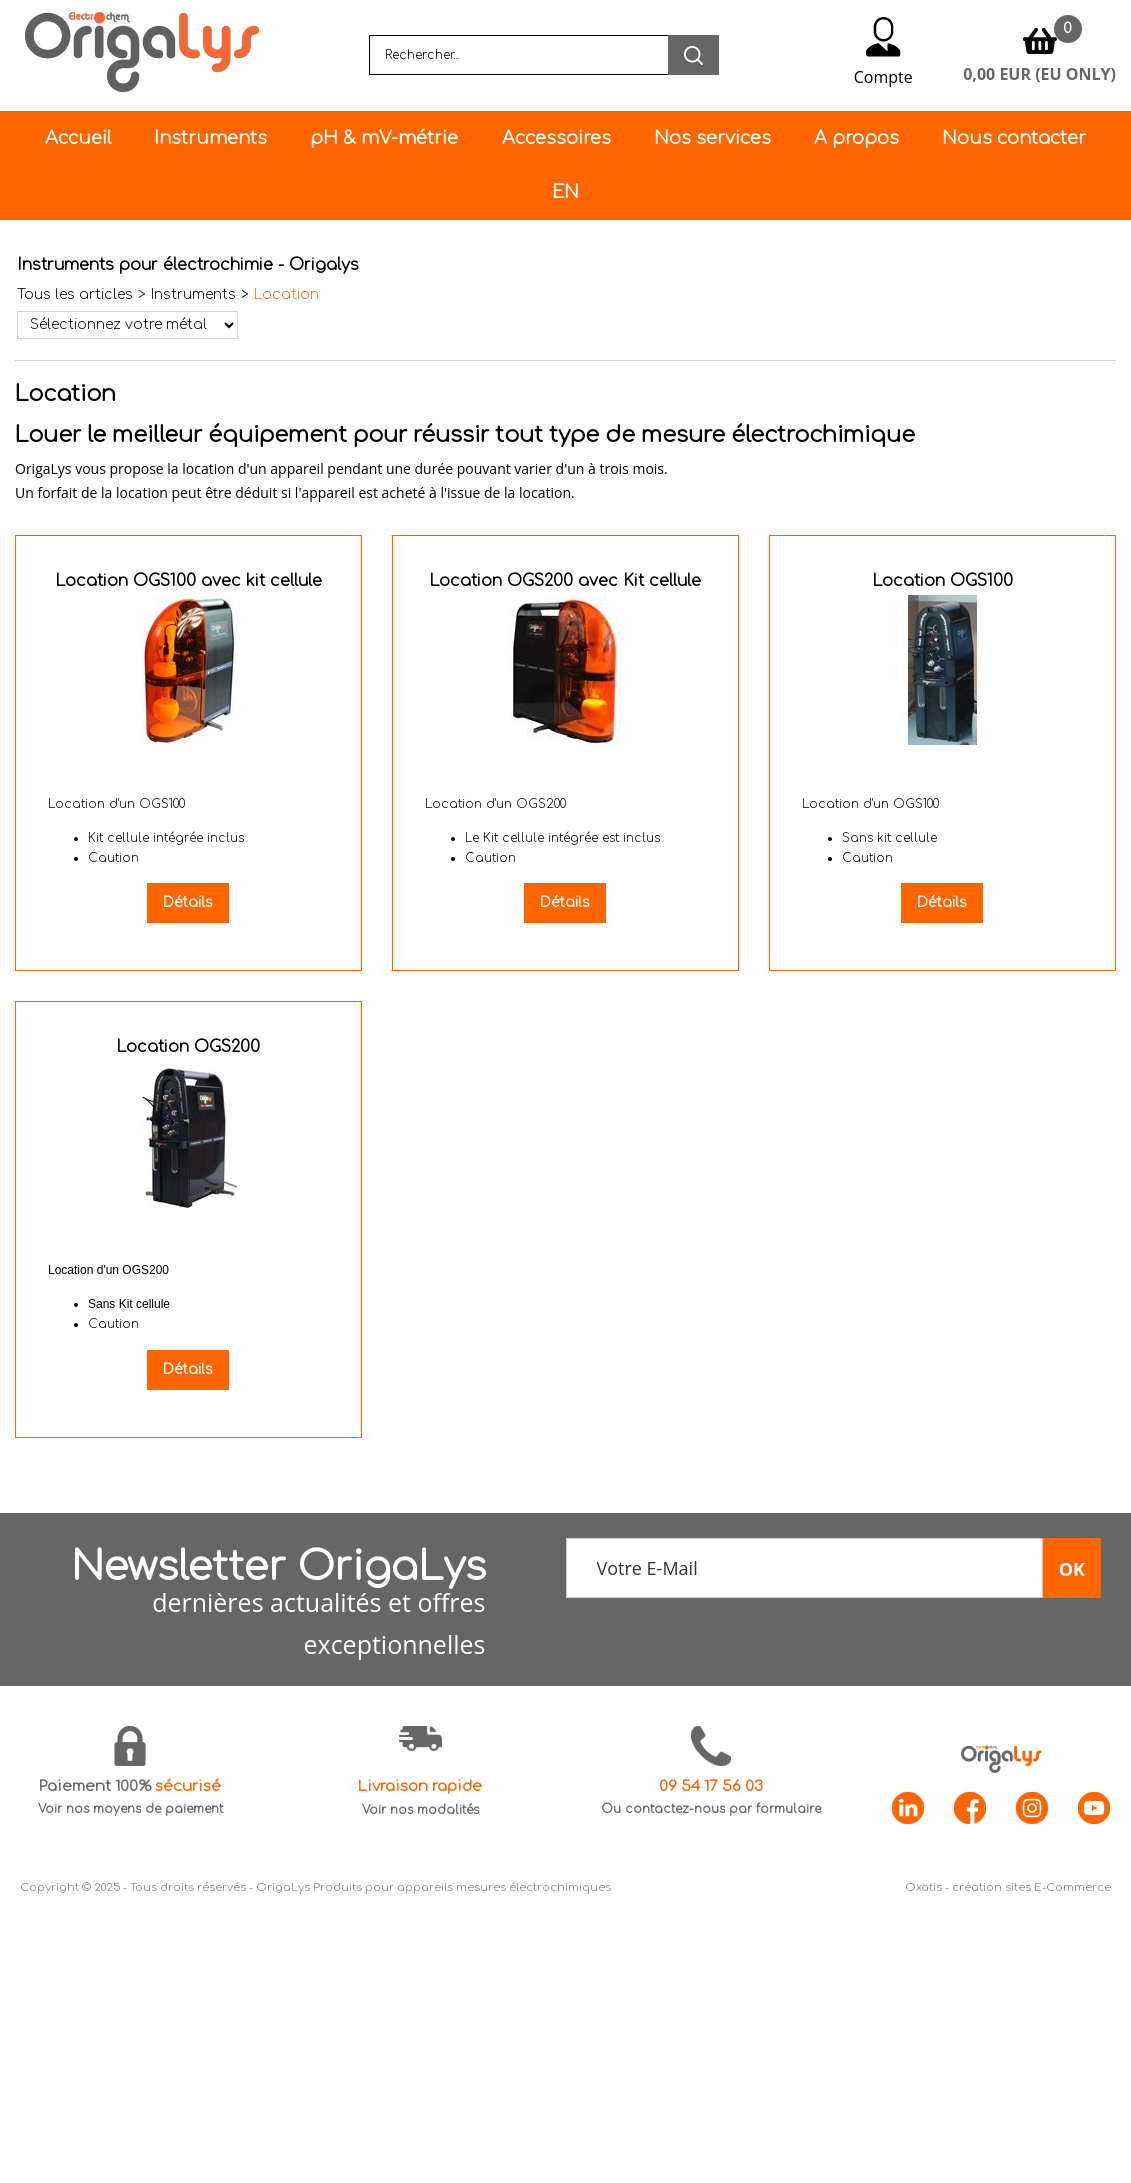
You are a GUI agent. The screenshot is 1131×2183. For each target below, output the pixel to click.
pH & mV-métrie (384, 138)
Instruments (210, 138)
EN (565, 192)
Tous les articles (75, 294)
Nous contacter (1014, 138)
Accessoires (556, 138)
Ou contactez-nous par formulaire (711, 1809)
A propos (856, 138)
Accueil (78, 138)
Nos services (712, 138)
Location (286, 294)
